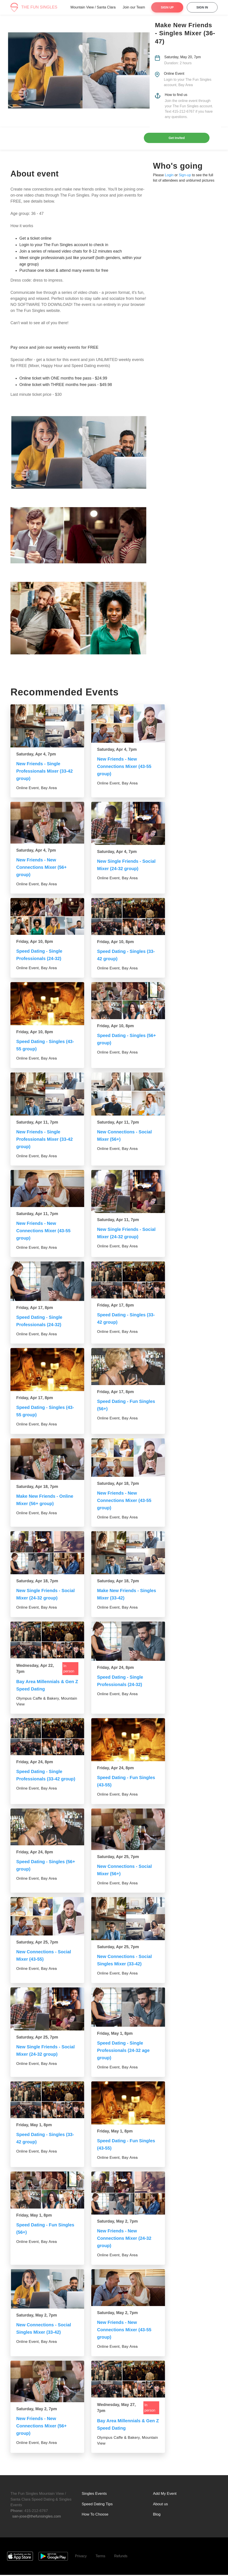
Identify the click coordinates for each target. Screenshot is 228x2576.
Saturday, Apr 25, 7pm (118, 1858)
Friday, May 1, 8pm (115, 2035)
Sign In (202, 7)
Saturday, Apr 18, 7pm (37, 1486)
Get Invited (177, 138)
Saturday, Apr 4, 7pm (36, 754)
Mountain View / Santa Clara (93, 7)
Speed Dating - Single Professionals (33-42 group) (41, 1779)
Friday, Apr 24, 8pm (115, 1667)
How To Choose (95, 2516)
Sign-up (185, 175)
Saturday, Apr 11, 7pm (37, 1122)
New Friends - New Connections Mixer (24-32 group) (127, 2239)
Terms (100, 2557)
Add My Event (165, 2495)
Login (169, 175)
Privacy (81, 2557)
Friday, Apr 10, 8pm (34, 941)
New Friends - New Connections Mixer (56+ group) (43, 867)
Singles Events (94, 2495)
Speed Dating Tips (97, 2505)
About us (160, 2505)
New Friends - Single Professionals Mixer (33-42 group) (47, 771)
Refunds (121, 2557)
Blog (157, 2516)
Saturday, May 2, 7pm (117, 2222)
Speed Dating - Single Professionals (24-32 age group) (126, 2051)
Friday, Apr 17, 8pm (34, 1307)
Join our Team (134, 7)
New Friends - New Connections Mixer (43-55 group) (127, 766)
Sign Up (167, 7)
